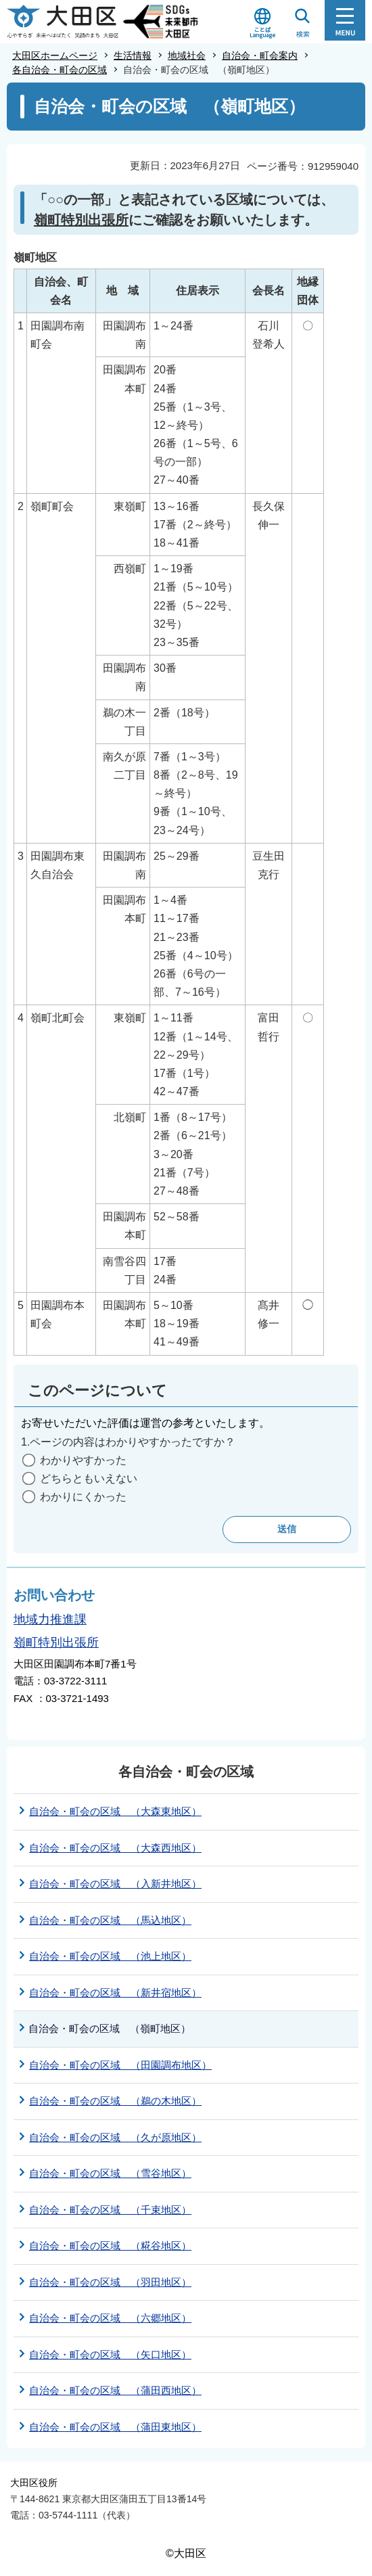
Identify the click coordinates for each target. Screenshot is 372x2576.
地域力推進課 (50, 1619)
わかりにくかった (83, 1496)
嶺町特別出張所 (81, 219)
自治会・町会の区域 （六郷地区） (110, 2318)
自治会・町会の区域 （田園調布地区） (120, 2065)
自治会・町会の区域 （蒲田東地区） (115, 2427)
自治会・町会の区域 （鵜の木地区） (115, 2101)
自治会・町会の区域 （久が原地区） (115, 2137)
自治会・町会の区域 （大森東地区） (115, 1811)
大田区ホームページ (54, 55)
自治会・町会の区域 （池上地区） (110, 1956)
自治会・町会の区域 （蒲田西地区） (115, 2390)
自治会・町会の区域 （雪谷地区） (110, 2173)
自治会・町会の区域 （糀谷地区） (110, 2245)
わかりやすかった (83, 1460)
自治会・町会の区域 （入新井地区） (115, 1883)
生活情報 (133, 55)
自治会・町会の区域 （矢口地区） (110, 2354)
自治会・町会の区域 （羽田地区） (110, 2282)
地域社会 (187, 55)
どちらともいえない (88, 1478)
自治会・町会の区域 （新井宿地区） (115, 1992)
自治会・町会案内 (260, 55)
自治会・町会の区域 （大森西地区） (115, 1848)
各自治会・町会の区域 (59, 69)
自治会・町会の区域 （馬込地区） (110, 1920)
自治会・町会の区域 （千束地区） (110, 2209)
